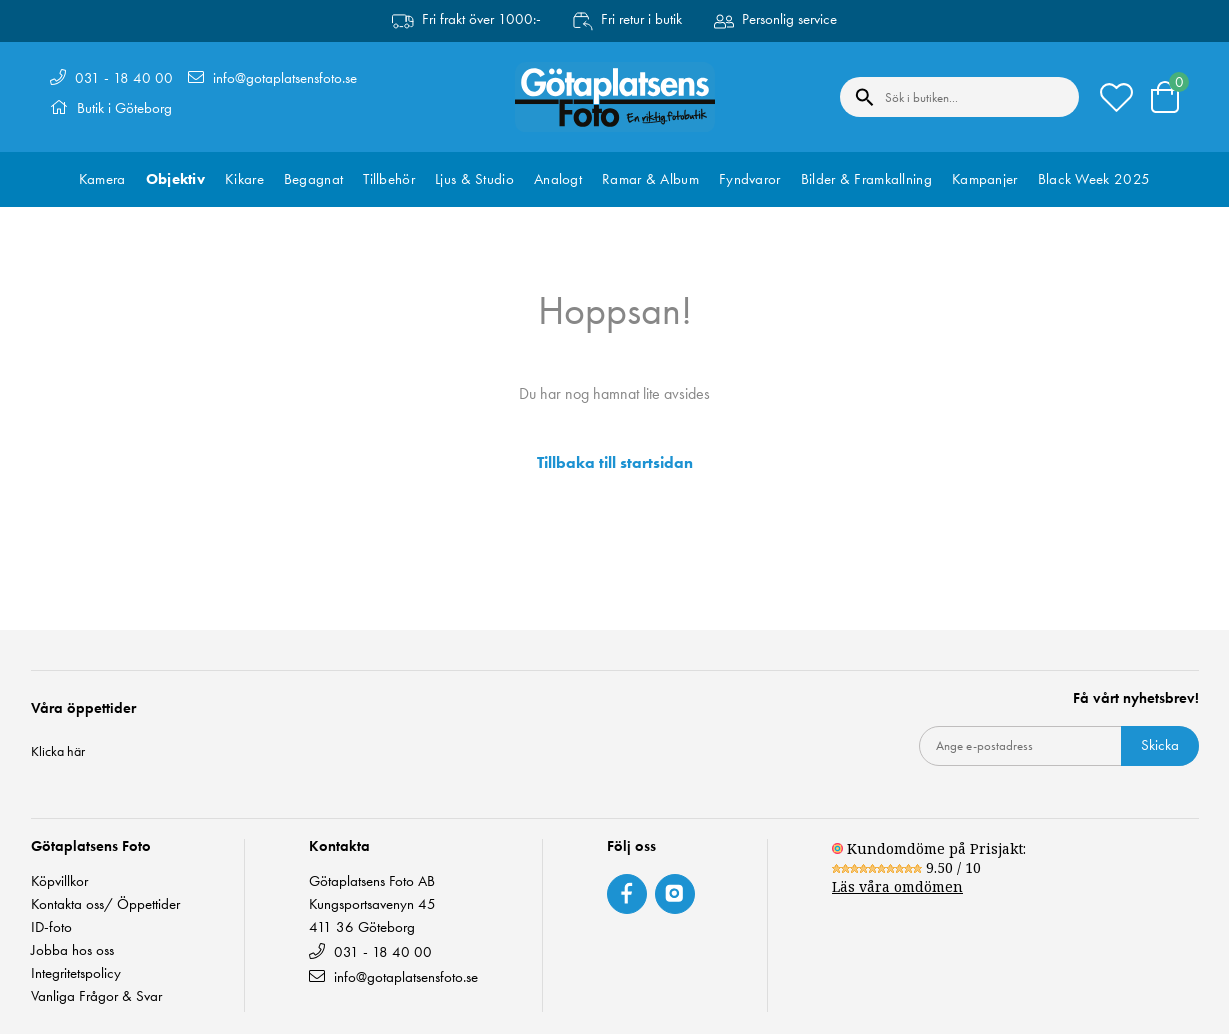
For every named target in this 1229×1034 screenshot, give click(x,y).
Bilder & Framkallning (866, 179)
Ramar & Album (650, 179)
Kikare (244, 179)
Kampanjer (985, 179)
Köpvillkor (59, 881)
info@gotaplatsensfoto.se (285, 78)
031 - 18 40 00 (124, 78)
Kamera (102, 179)
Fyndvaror (750, 179)
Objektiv (175, 179)
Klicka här (58, 751)
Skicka (1160, 745)
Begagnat (313, 179)
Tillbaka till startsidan (615, 463)
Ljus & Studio (474, 179)
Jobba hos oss (72, 950)
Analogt (558, 179)
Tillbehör (389, 179)
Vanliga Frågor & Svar (96, 996)
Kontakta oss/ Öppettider (105, 904)
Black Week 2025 (1094, 179)
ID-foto (51, 927)
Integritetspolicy (76, 973)
